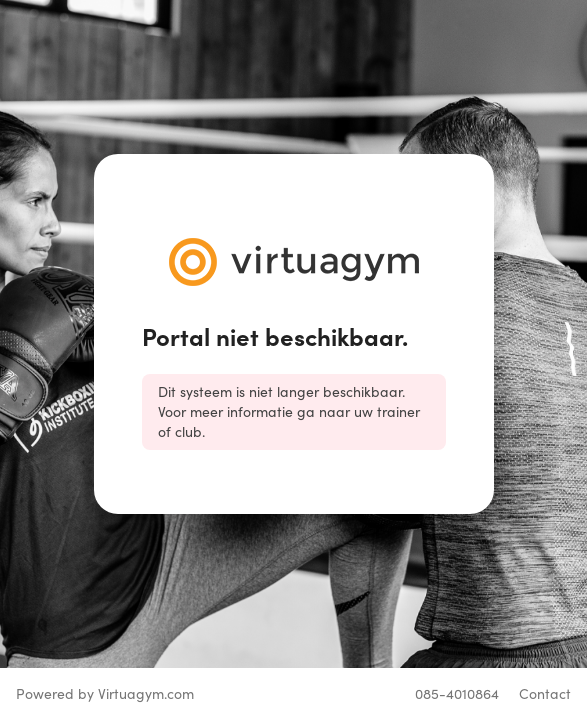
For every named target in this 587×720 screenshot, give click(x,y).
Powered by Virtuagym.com (105, 693)
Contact (545, 693)
